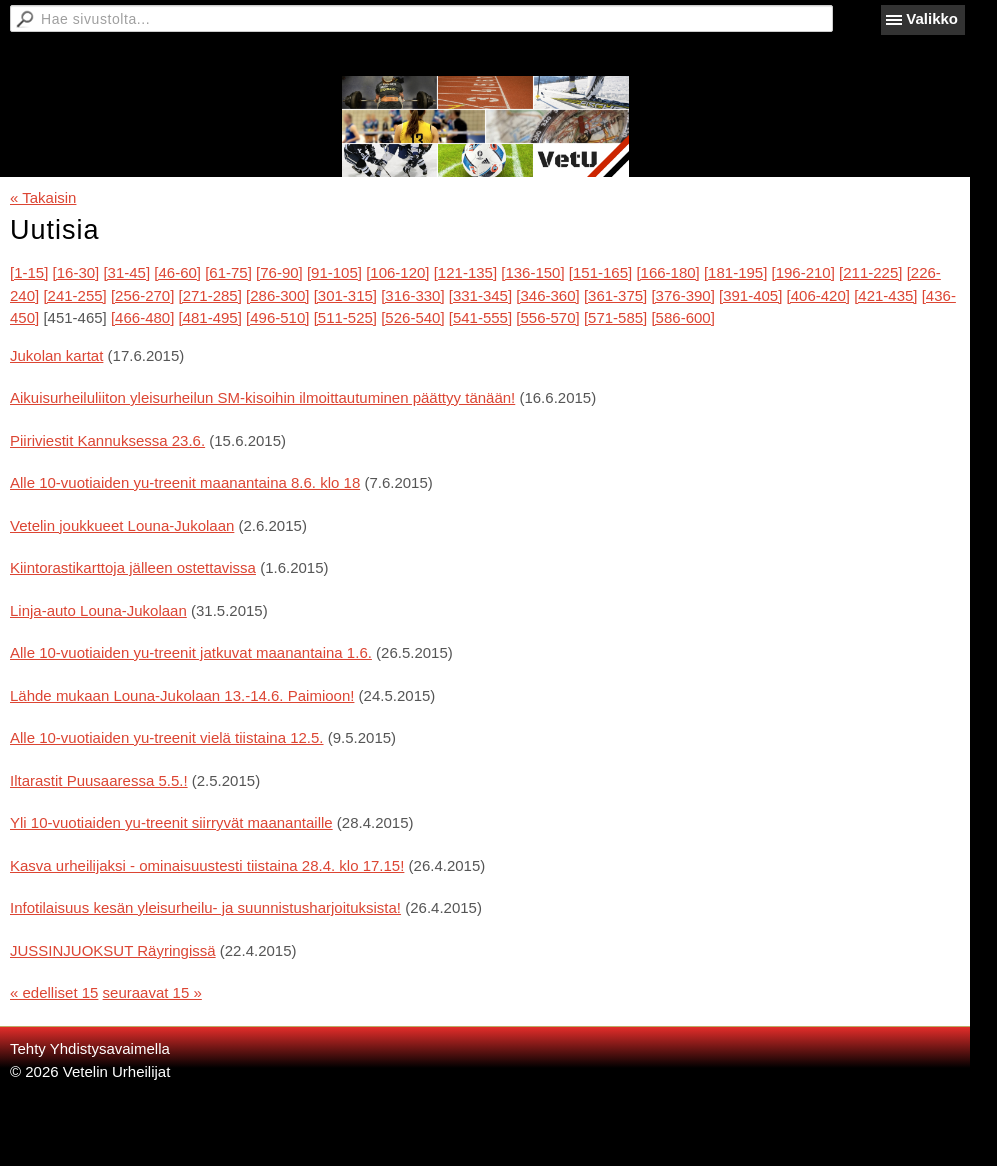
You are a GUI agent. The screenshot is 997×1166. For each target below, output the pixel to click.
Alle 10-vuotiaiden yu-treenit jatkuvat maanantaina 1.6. (191, 652)
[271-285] (210, 295)
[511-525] (345, 317)
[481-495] (210, 317)
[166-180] (667, 272)
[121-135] (465, 272)
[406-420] (818, 295)
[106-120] (397, 272)
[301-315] (345, 295)
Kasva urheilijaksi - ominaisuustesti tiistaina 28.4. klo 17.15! (207, 865)
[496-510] (277, 317)
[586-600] (682, 317)
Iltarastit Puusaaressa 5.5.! (99, 780)
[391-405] (750, 295)
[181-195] (735, 272)
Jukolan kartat (56, 355)
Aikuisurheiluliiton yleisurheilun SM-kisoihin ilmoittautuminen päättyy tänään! (262, 397)
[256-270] (142, 295)
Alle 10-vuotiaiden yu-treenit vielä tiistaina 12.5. (167, 737)
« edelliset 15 (54, 992)
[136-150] (532, 272)
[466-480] (142, 317)
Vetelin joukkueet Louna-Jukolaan (122, 525)
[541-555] (480, 317)
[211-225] (870, 272)
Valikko (932, 18)
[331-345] (480, 295)
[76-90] (279, 272)
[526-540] (412, 317)
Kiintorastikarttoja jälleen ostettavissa (133, 567)
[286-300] (277, 295)
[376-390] (682, 295)
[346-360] (547, 295)
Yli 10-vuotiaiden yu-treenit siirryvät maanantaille (171, 822)
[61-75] (228, 272)
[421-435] (885, 295)
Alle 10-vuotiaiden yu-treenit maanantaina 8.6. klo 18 (185, 482)
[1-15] (29, 272)
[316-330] (412, 295)
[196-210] (803, 272)
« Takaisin (43, 197)
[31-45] (126, 272)
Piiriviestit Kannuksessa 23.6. (107, 440)
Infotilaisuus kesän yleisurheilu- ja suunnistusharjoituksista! (205, 907)
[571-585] (615, 317)
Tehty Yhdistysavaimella (90, 1048)
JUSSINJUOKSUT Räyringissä (113, 950)
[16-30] (76, 272)
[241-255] (74, 295)
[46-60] (177, 272)
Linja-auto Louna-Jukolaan (98, 610)
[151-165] (600, 272)
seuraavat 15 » (152, 992)
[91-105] (334, 272)
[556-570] (547, 317)
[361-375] (615, 295)
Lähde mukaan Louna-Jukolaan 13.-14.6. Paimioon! (182, 695)
